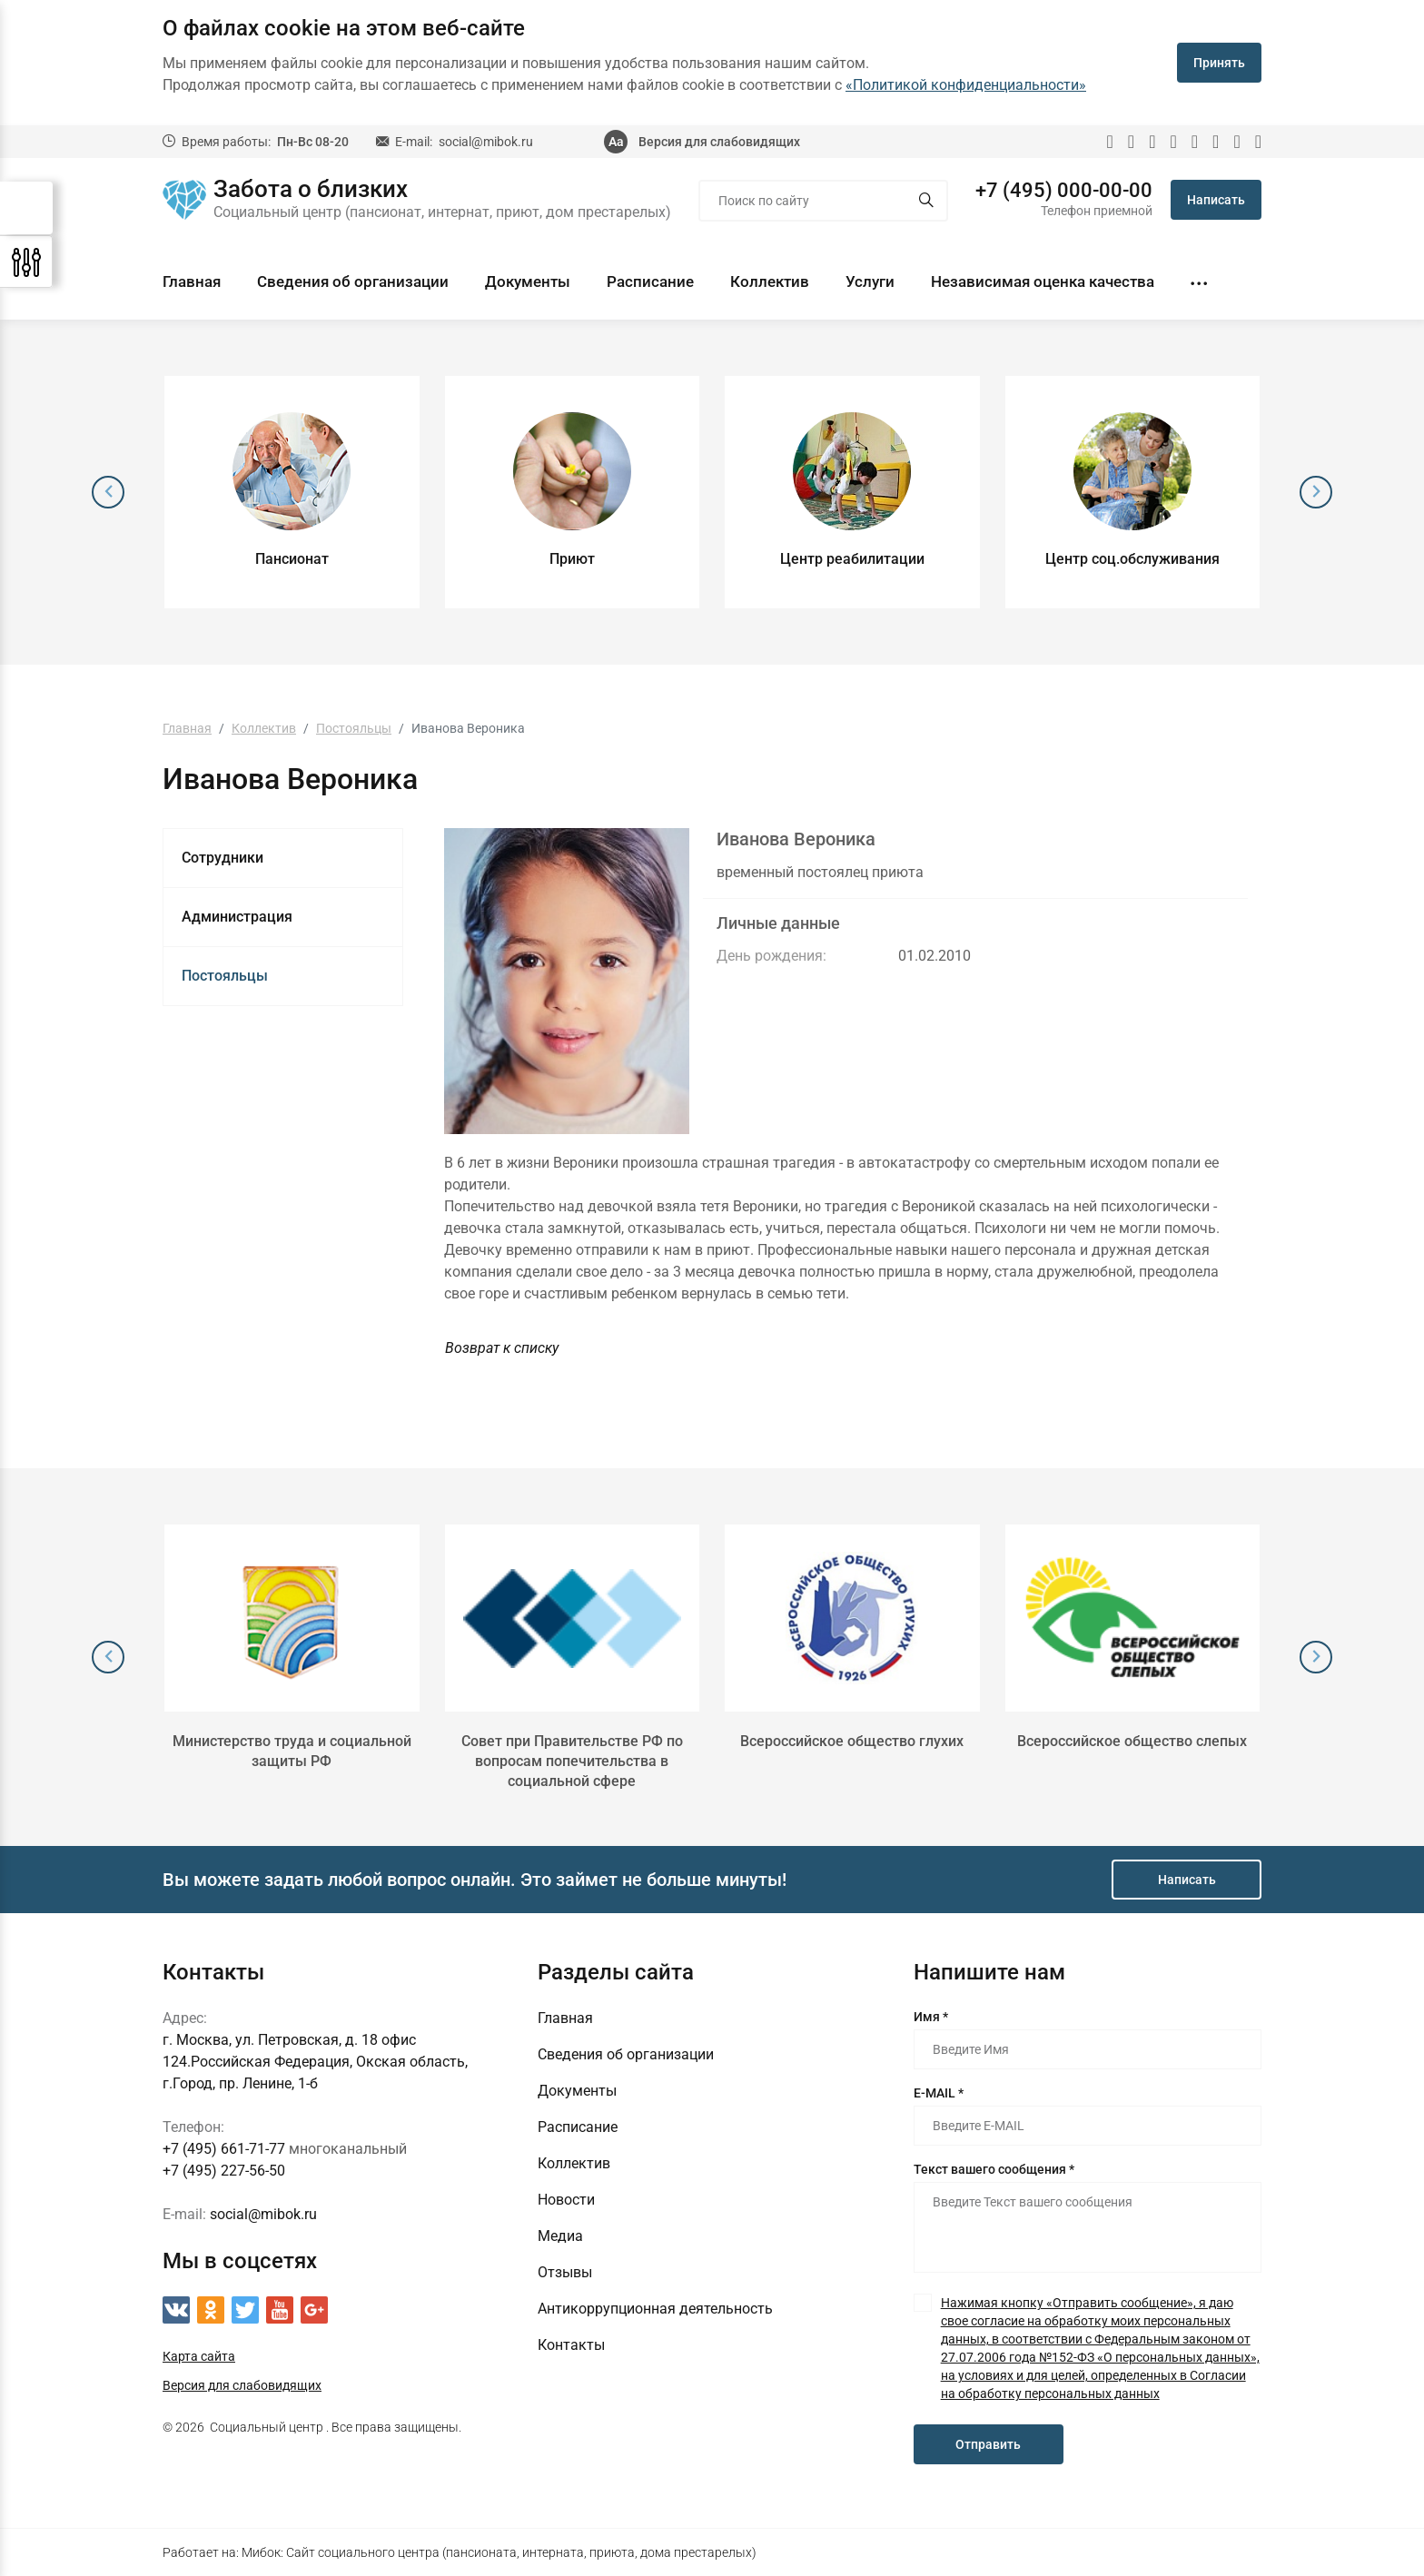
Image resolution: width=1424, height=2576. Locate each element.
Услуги (870, 281)
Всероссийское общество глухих (852, 1741)
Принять (1219, 62)
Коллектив (769, 281)
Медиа (560, 2236)
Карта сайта (199, 2356)
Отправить (988, 2444)
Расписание (650, 281)
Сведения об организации (353, 281)
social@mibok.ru (486, 141)
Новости (566, 2199)
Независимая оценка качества (1042, 281)
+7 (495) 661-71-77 (224, 2148)
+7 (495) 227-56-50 (224, 2170)
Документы (527, 281)
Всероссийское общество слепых (1132, 1741)
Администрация (237, 916)
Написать (1216, 199)
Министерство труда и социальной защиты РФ (292, 1751)
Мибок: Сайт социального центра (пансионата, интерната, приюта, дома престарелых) (499, 2552)
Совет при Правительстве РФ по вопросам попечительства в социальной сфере (572, 1761)
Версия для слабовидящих (719, 141)
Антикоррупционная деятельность (655, 2308)
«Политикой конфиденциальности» (966, 85)
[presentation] (108, 492)
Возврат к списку (502, 1348)
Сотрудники (222, 857)
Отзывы (565, 2272)
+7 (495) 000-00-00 (1063, 191)
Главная (192, 281)
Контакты (571, 2345)
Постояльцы (225, 975)
